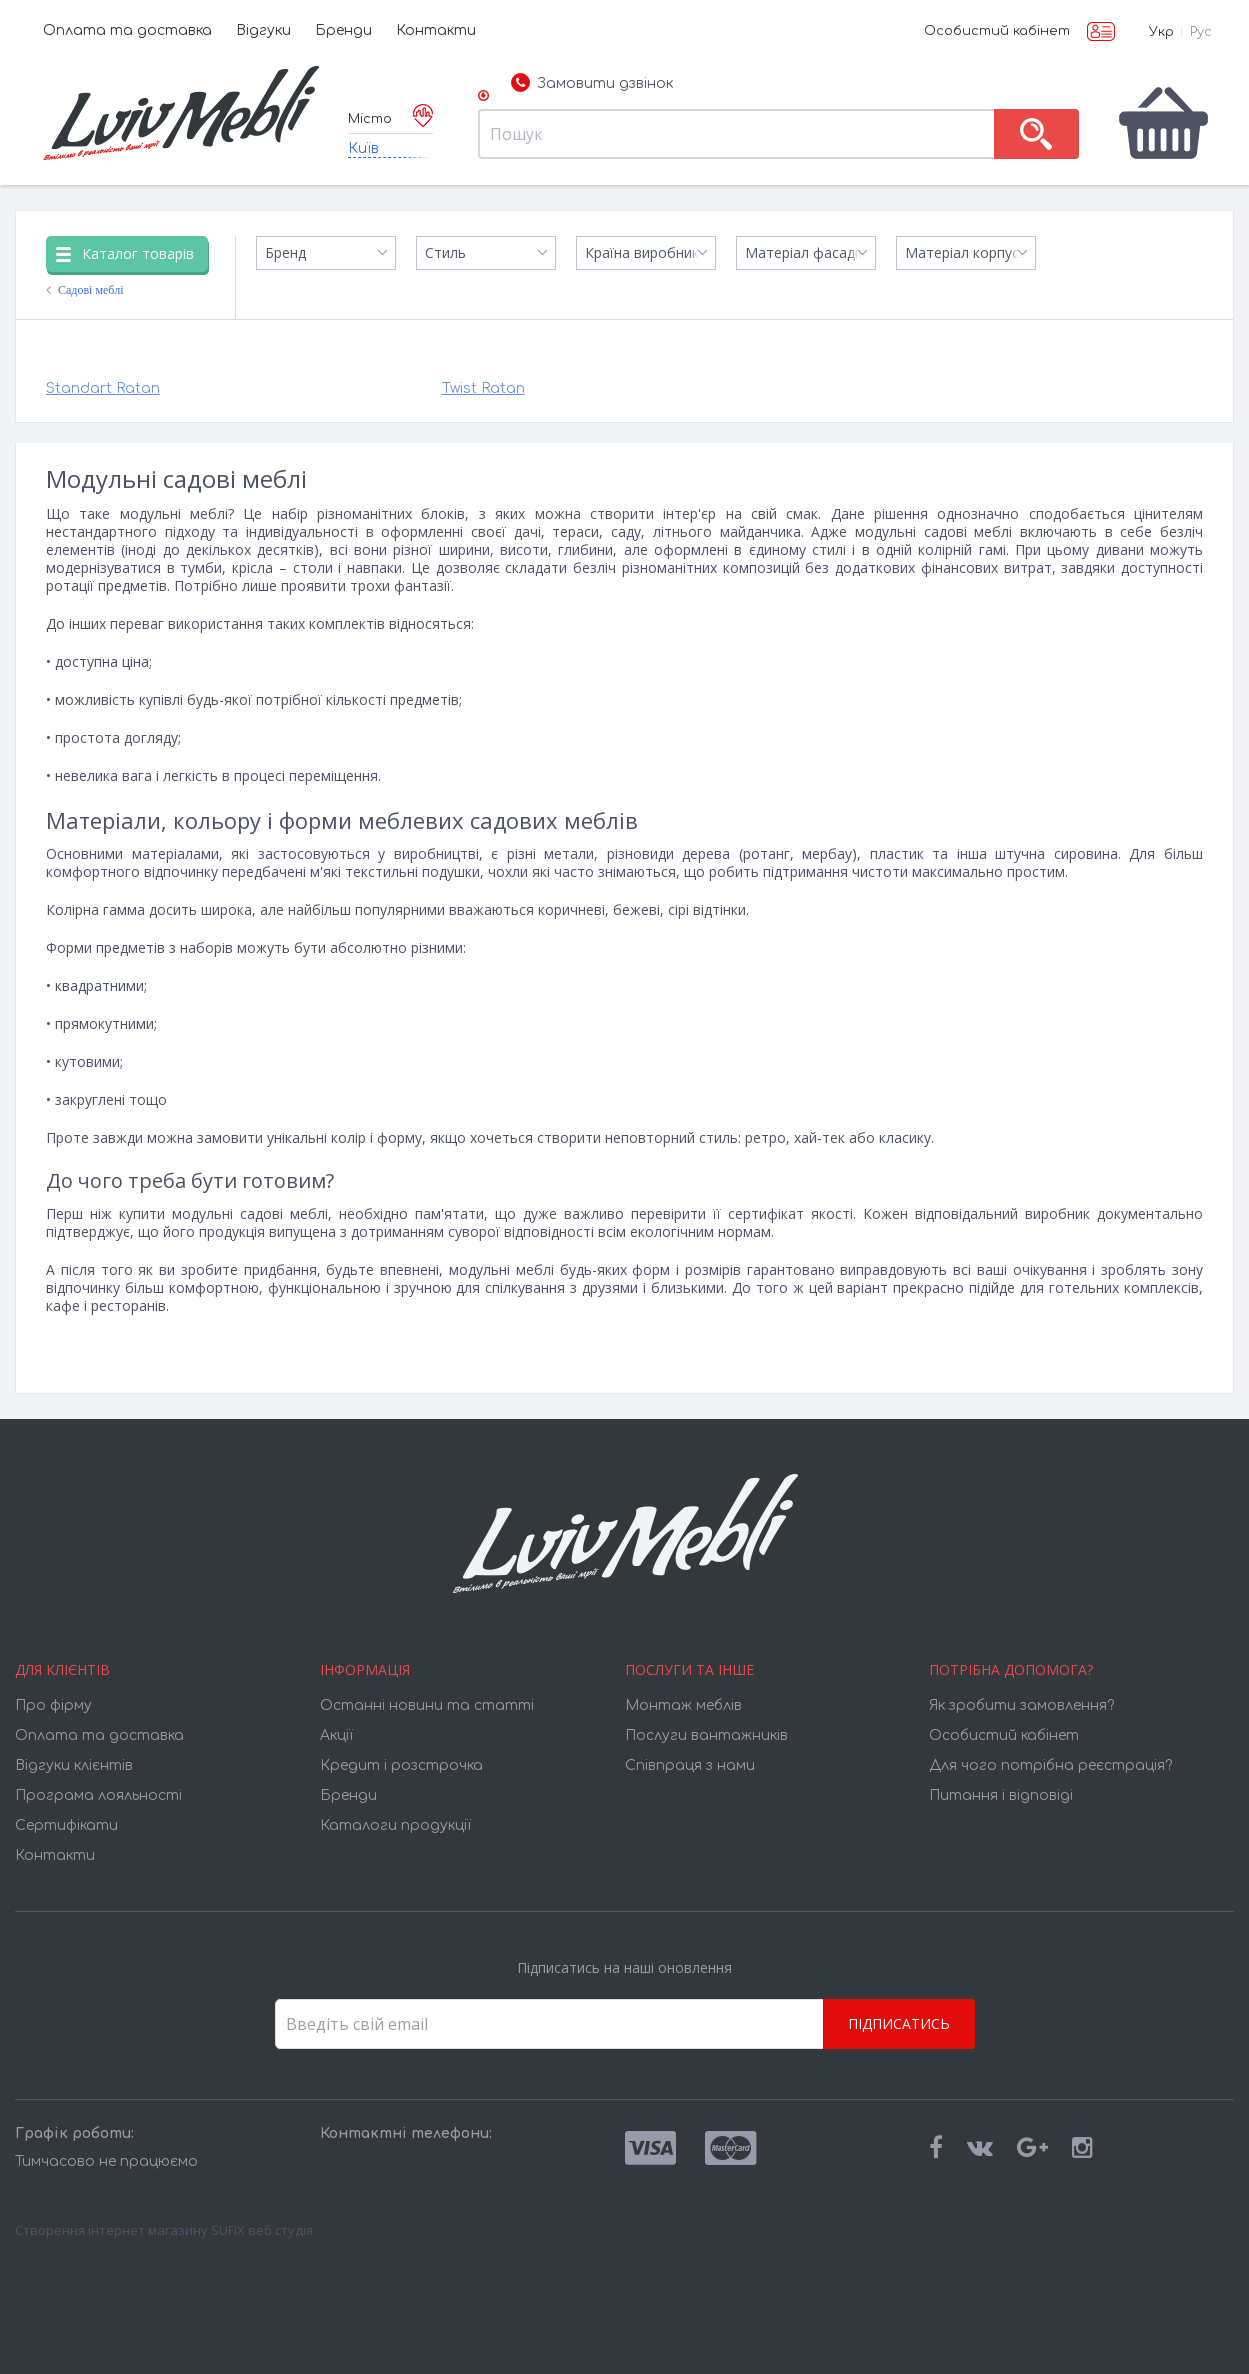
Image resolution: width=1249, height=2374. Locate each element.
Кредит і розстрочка (401, 1765)
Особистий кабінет (997, 31)
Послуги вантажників (706, 1735)
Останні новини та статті (427, 1705)
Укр (1161, 32)
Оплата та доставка (127, 30)
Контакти (436, 30)
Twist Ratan (483, 388)
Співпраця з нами (690, 1765)
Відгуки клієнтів (74, 1765)
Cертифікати (66, 1825)
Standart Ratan (103, 388)
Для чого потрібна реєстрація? (1050, 1765)
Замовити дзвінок (592, 84)
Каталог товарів (125, 253)
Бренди (343, 30)
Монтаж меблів (683, 1705)
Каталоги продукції (395, 1825)
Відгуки (263, 30)
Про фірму (53, 1705)
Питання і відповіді (1001, 1795)
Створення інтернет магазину (111, 2230)
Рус (1201, 32)
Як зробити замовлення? (1021, 1705)
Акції (336, 1735)
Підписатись (899, 2023)
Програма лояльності (98, 1795)
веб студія (280, 2230)
